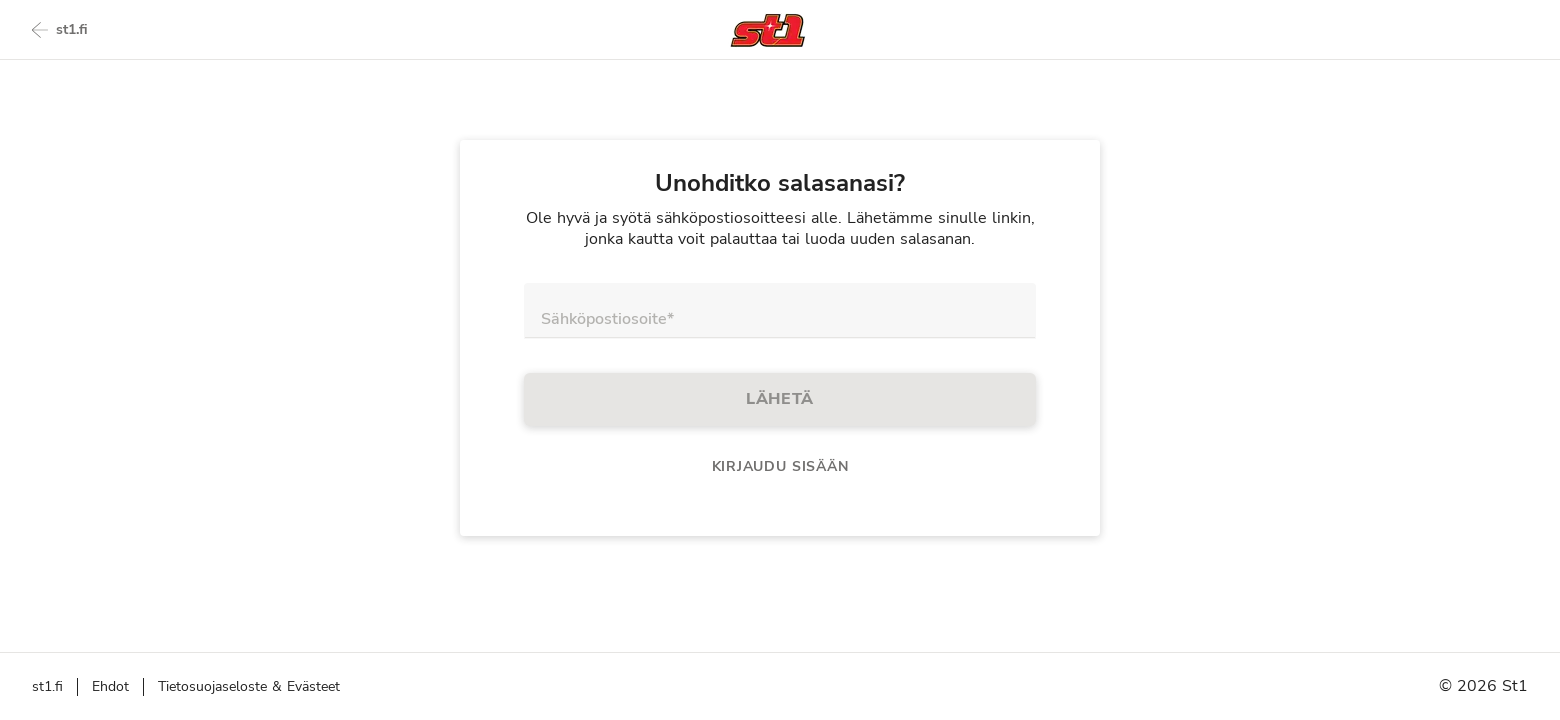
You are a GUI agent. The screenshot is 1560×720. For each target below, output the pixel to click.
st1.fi (60, 29)
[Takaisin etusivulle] (768, 30)
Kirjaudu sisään (780, 466)
